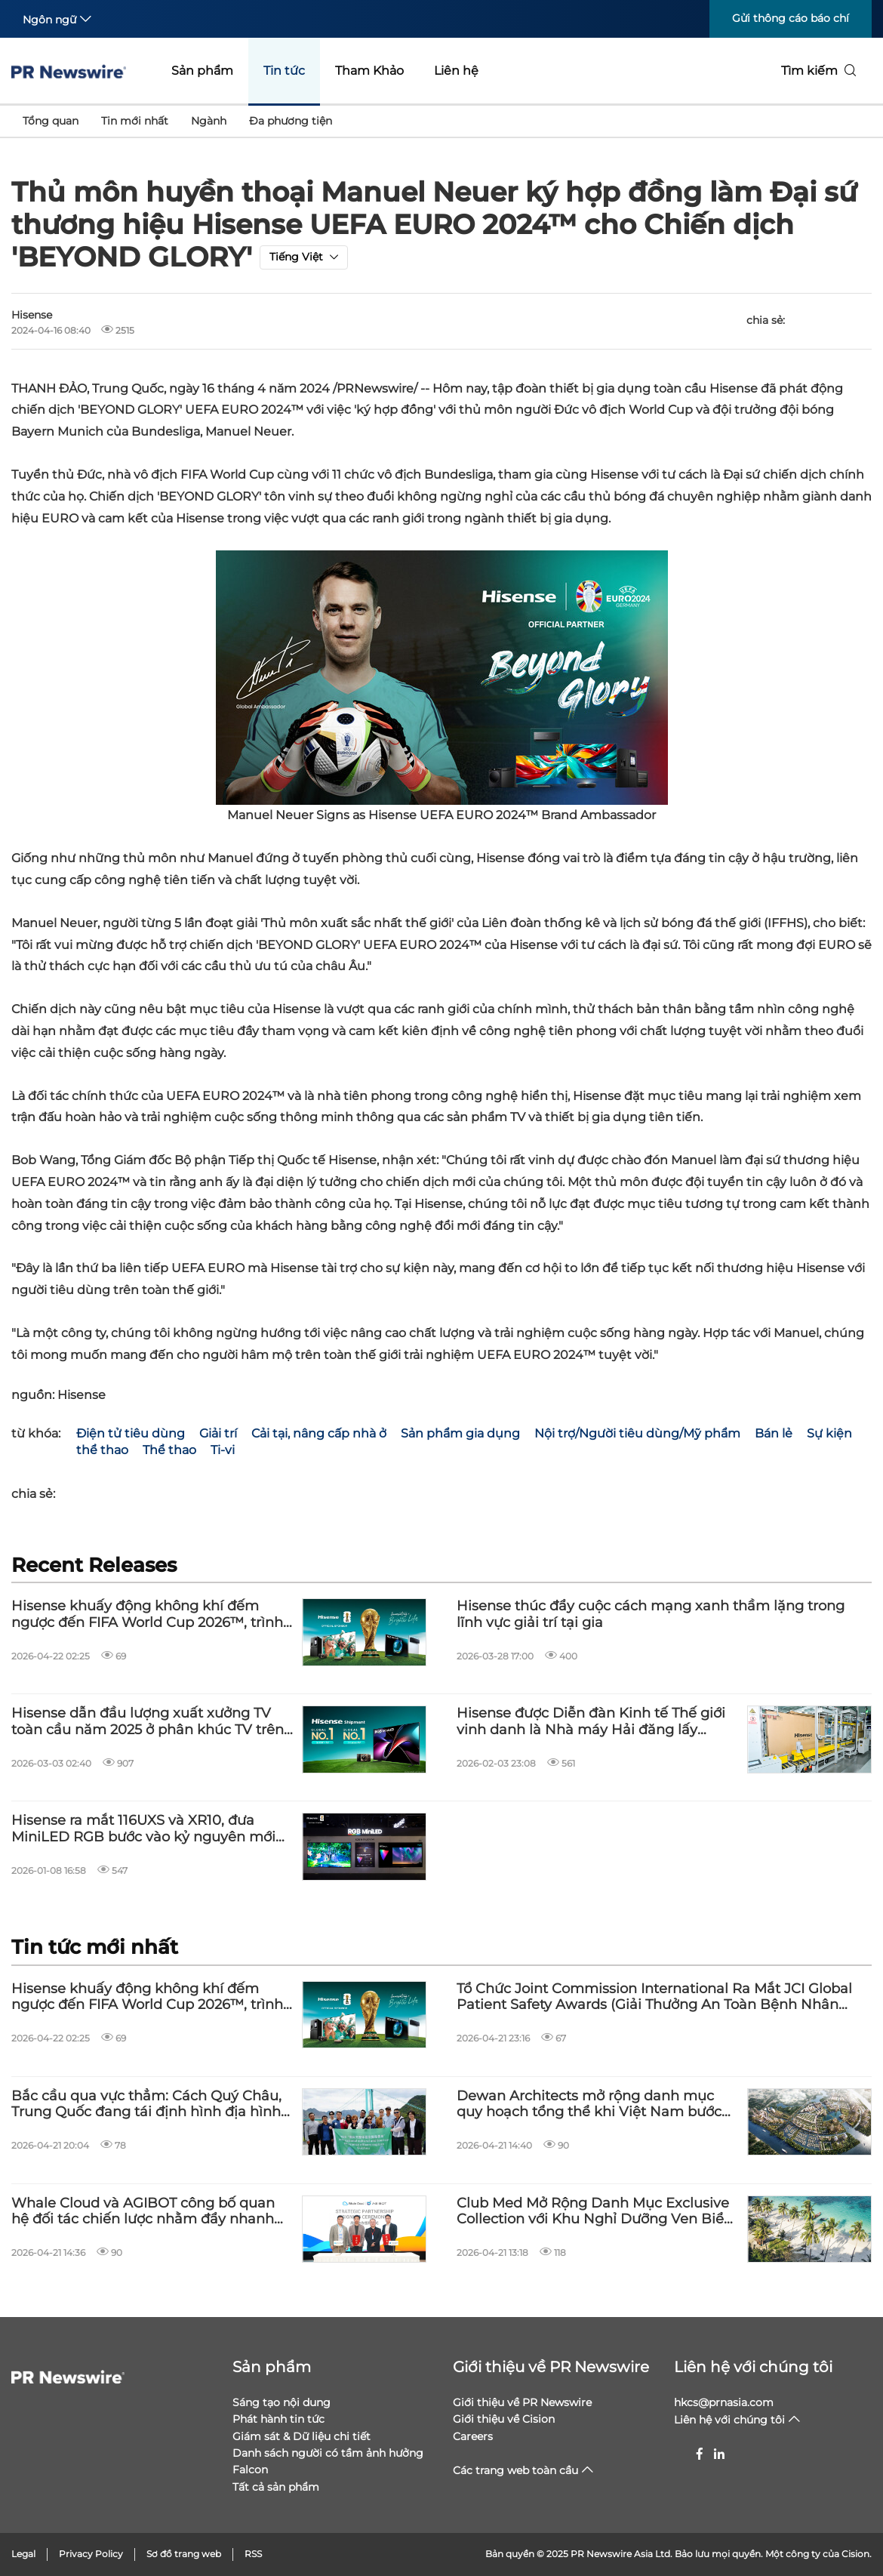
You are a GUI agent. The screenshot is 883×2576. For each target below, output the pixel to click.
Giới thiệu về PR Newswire (551, 2367)
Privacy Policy (91, 2553)
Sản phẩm (202, 70)
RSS (253, 2553)
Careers (473, 2436)
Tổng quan (50, 121)
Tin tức (284, 70)
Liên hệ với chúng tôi (753, 2367)
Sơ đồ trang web (183, 2553)
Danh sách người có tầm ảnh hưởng (327, 2453)
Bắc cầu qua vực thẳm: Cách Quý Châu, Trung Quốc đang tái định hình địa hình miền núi (146, 2104)
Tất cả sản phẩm (275, 2487)
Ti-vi (223, 1450)
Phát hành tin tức (278, 2419)
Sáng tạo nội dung (281, 2402)
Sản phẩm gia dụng (460, 1433)
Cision (855, 2553)
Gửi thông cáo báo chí (790, 18)
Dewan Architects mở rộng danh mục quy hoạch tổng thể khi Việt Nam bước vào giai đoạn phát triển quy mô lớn (589, 2104)
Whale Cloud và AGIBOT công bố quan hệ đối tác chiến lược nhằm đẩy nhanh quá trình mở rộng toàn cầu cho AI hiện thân (145, 2211)
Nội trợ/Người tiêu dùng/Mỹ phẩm (637, 1433)
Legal (23, 2553)
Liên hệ (456, 70)
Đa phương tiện (290, 121)
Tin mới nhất (134, 121)
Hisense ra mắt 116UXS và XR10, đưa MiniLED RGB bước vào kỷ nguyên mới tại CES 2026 (143, 1829)
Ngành (208, 121)
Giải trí (218, 1433)
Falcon (250, 2469)
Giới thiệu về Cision (504, 2419)
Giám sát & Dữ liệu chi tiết (301, 2436)
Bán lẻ (773, 1433)
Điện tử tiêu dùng (130, 1433)
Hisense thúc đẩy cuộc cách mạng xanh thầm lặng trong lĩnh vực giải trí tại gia (651, 1614)
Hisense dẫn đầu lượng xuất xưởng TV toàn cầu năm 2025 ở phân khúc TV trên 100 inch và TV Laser (147, 1722)
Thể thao (169, 1450)
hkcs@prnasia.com (724, 2402)
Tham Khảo (369, 70)
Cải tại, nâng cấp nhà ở (318, 1433)
